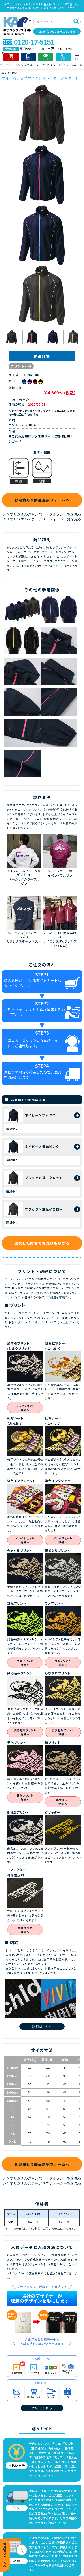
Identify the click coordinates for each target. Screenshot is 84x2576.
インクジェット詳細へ (25, 1540)
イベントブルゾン (60, 875)
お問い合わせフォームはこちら (57, 31)
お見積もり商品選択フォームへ (42, 500)
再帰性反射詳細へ (25, 1930)
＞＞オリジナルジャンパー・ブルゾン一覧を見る (42, 514)
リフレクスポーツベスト (24, 941)
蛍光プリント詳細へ (25, 1662)
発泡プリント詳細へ (25, 1797)
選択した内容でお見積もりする (41, 1243)
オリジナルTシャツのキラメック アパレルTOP (32, 65)
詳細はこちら (42, 2027)
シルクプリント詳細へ (25, 1408)
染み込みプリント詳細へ (25, 1732)
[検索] (76, 21)
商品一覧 (76, 65)
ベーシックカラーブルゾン (24, 881)
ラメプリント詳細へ (63, 1662)
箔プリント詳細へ (63, 1802)
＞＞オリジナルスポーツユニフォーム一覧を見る (42, 519)
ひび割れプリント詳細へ (63, 1732)
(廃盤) (63, 945)
